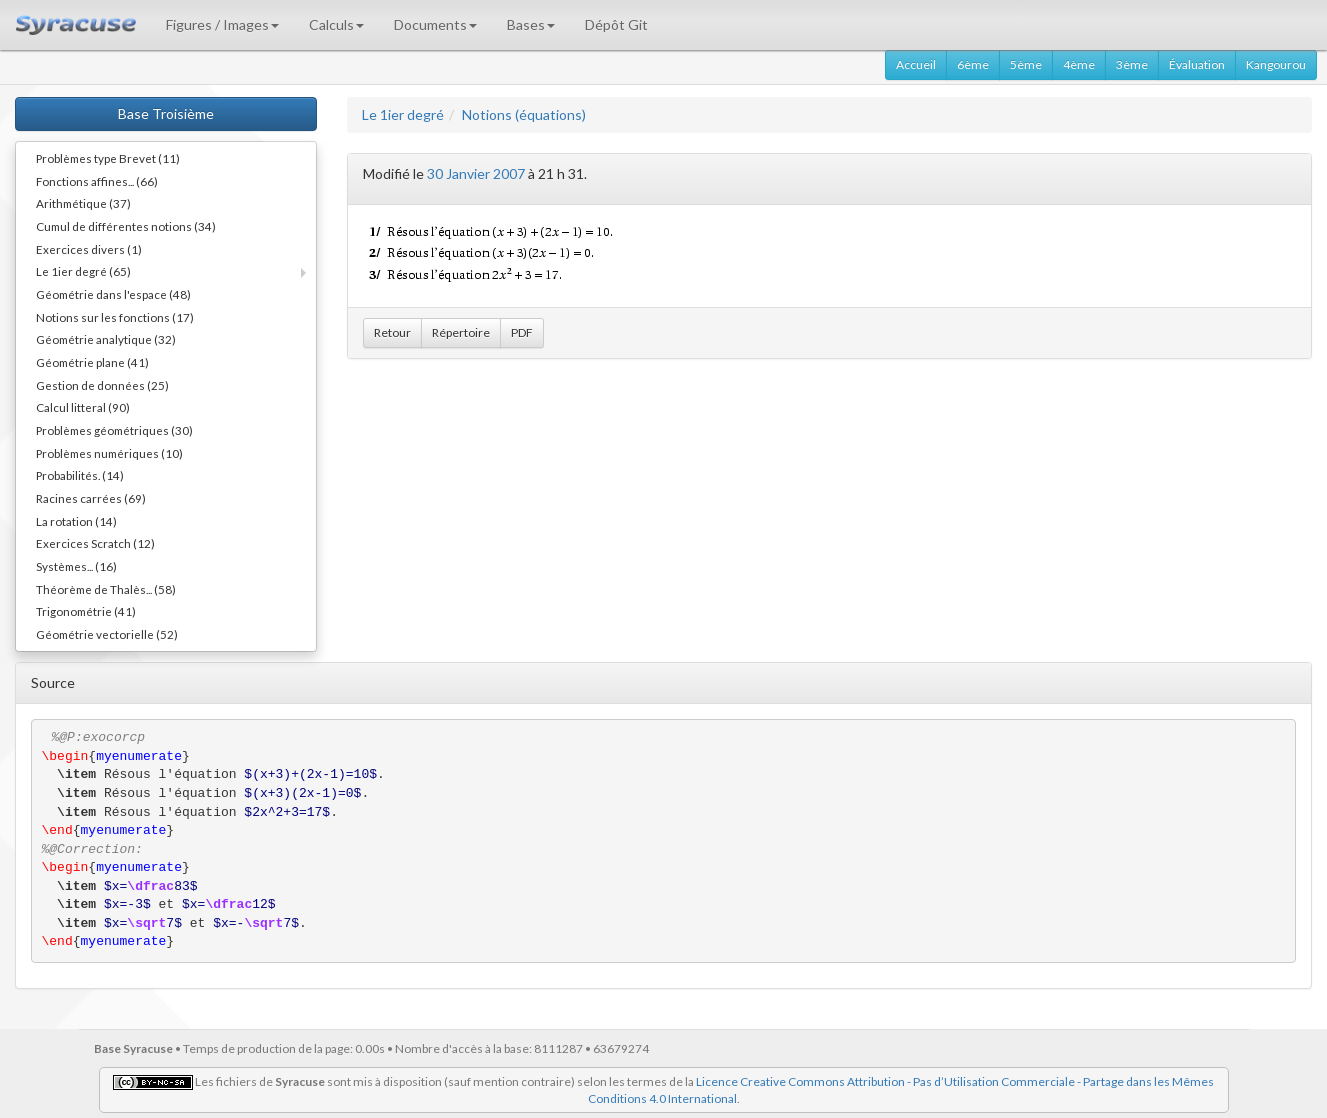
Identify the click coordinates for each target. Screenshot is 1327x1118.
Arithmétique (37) (83, 203)
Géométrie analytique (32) (106, 339)
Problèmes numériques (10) (109, 453)
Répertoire (461, 332)
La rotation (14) (76, 521)
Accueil (916, 64)
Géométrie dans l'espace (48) (113, 294)
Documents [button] (435, 24)
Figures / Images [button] (222, 24)
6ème (973, 64)
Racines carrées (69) (91, 498)
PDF (522, 332)
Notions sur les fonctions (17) (115, 317)
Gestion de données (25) (102, 385)
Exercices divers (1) (89, 249)
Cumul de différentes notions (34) (126, 226)
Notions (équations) (524, 114)
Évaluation (1197, 64)
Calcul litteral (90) (83, 407)
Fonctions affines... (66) (97, 181)
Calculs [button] (336, 24)
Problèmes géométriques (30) (114, 430)
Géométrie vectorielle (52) (107, 634)
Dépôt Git (616, 24)
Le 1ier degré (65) (83, 271)
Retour (392, 332)
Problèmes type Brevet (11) (108, 158)
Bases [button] (531, 24)
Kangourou (1276, 64)
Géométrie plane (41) (92, 362)
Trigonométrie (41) (86, 611)
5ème (1026, 64)
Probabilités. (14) (80, 475)
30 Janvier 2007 (476, 173)
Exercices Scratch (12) (95, 543)
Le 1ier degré (403, 114)
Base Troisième (166, 113)
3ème (1132, 64)
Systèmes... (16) (76, 566)
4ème (1079, 64)
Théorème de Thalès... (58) (106, 589)
